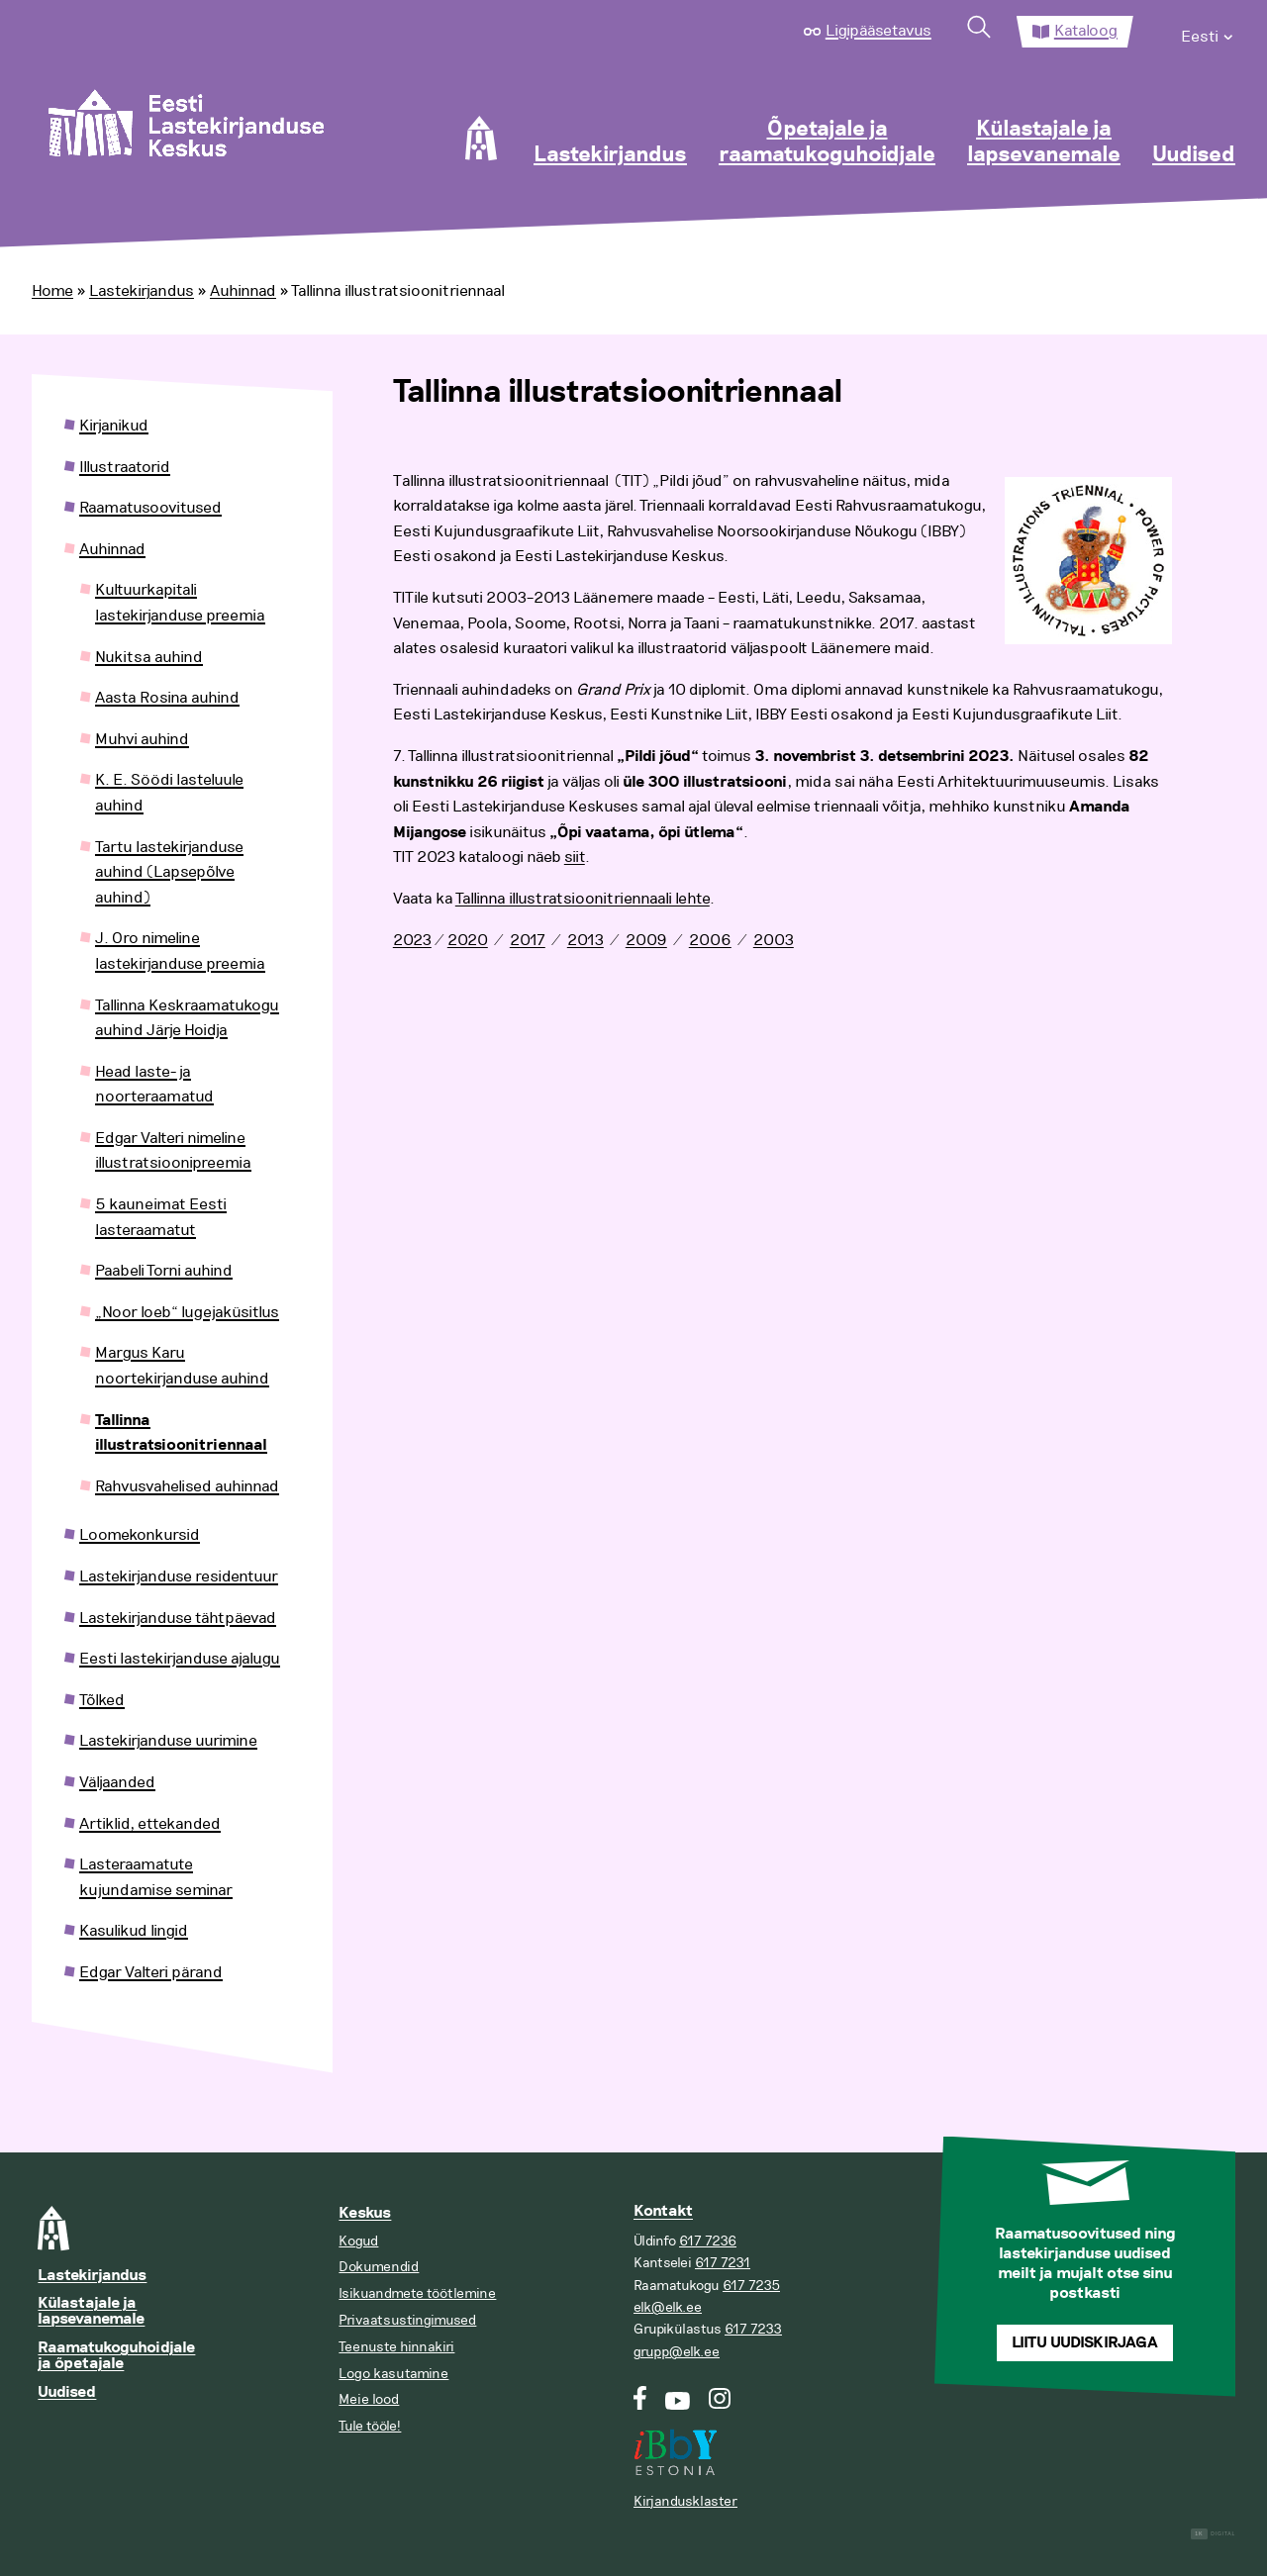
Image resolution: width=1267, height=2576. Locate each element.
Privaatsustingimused (407, 2320)
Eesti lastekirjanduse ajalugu (179, 1659)
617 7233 (753, 2329)
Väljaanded (117, 1782)
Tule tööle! (370, 2426)
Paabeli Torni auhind (164, 1271)
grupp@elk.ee (677, 2351)
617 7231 (722, 2262)
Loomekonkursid (139, 1535)
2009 (646, 940)
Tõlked (102, 1700)
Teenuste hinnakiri (396, 2346)
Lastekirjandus (610, 155)
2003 (773, 940)
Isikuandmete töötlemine (417, 2293)
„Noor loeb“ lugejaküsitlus (187, 1312)
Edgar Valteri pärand (151, 1972)
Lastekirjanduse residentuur (178, 1576)
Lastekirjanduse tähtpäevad (177, 1618)
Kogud (358, 2241)
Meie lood (369, 2399)
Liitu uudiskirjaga (1085, 2343)
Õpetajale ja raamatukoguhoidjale (827, 142)
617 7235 (751, 2285)
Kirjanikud (113, 425)
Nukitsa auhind (149, 657)
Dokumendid (379, 2266)
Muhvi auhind (142, 739)
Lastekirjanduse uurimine (168, 1741)
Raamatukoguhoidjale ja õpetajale (116, 2355)
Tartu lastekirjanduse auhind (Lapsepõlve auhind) (169, 872)
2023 (412, 940)
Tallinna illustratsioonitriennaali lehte (582, 898)
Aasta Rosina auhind (167, 698)
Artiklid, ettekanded (150, 1824)
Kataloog (1086, 31)
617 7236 (707, 2241)
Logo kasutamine (393, 2373)
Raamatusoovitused (150, 508)
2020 (467, 940)
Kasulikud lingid (133, 1931)
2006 (710, 940)
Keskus (365, 2213)
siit (574, 857)
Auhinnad (243, 291)
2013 (585, 940)
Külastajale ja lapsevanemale (1044, 142)
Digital (1213, 2533)
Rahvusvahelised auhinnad (187, 1486)
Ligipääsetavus (878, 31)
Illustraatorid (124, 467)
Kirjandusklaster (685, 2501)
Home (52, 291)
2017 (527, 940)
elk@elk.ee (668, 2307)
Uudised (1193, 155)
